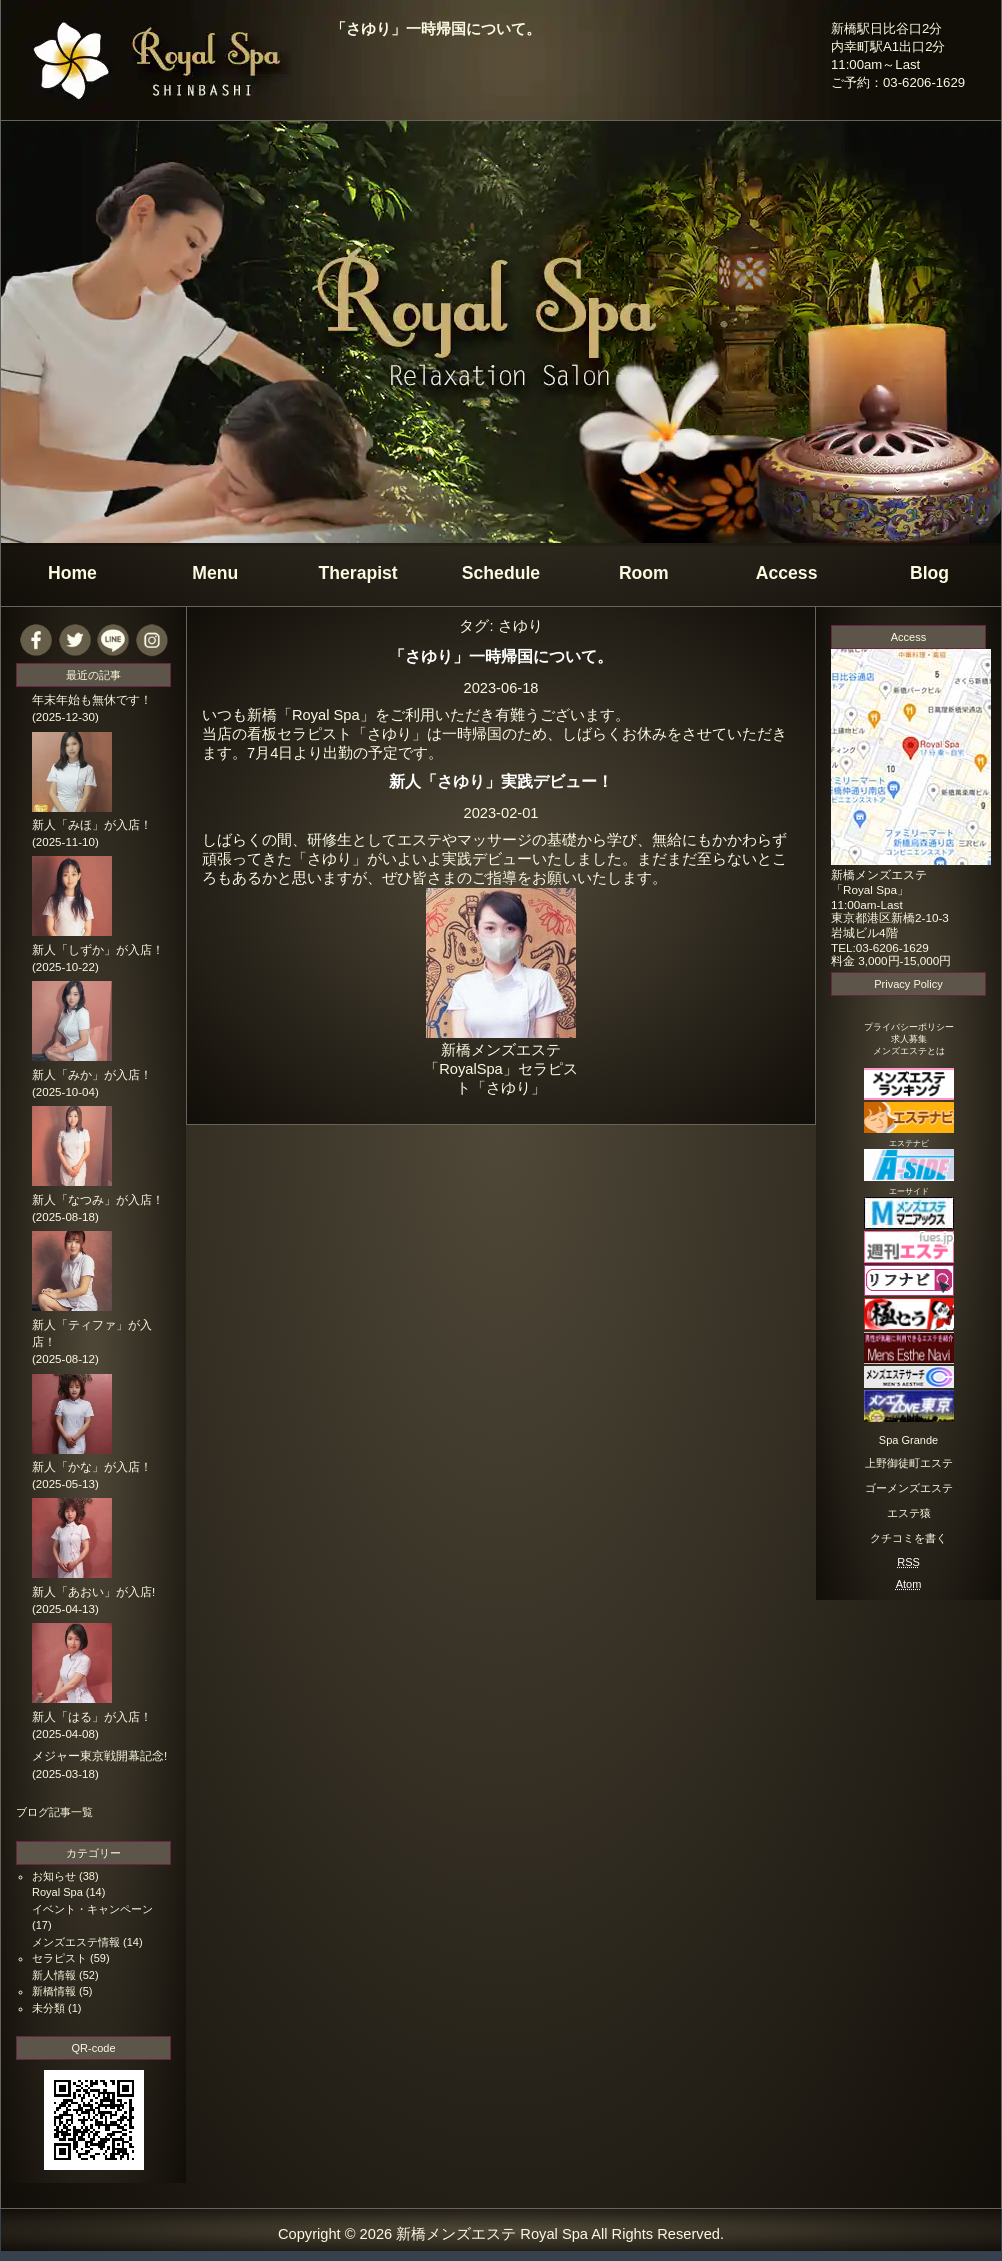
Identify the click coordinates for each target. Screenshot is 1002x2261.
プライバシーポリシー (909, 1027)
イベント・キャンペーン (92, 1909)
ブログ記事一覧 (54, 1812)
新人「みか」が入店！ (92, 1075)
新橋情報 (54, 1991)
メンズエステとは (909, 1051)
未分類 (48, 2008)
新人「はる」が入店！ (92, 1717)
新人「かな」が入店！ (92, 1467)
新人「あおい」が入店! (93, 1592)
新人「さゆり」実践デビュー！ (501, 781)
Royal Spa (57, 1892)
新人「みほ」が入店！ (92, 825)
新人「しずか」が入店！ (98, 950)
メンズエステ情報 (76, 1942)
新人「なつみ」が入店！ (98, 1200)
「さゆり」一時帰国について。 (436, 29)
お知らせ (54, 1876)
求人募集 (909, 1039)
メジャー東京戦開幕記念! (99, 1756)
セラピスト (59, 1958)
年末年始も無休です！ (92, 700)
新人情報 (54, 1975)
